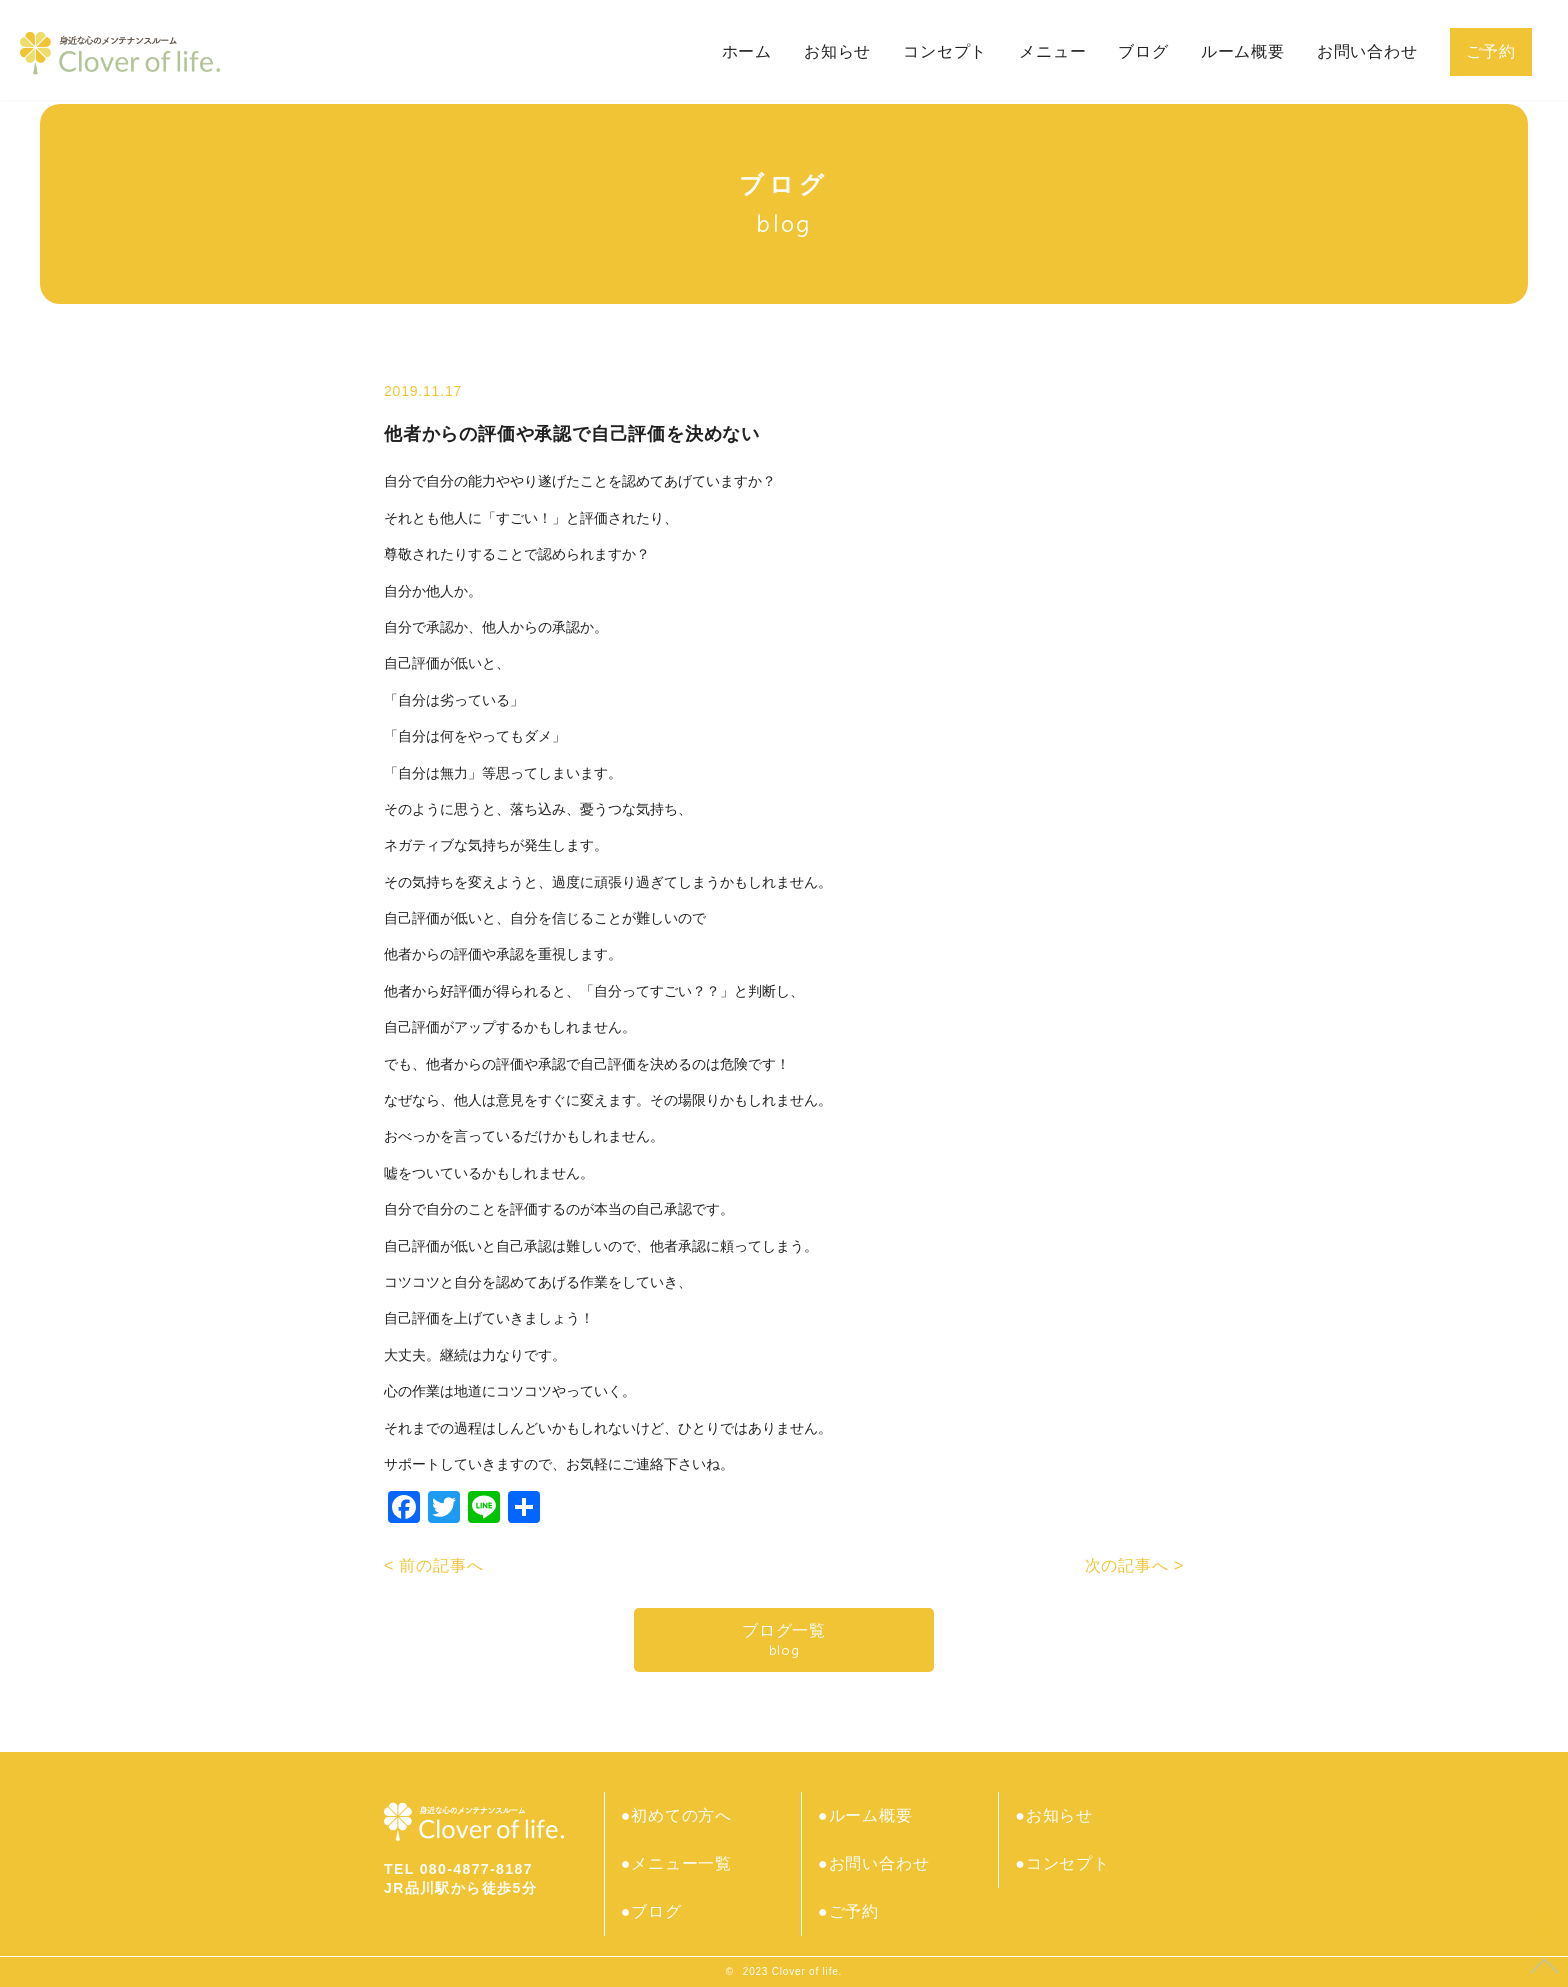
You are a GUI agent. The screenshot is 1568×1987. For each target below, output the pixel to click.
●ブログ (651, 1911)
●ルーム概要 (865, 1815)
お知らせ (837, 51)
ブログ (1143, 51)
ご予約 (1491, 51)
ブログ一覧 (784, 1640)
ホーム (747, 51)
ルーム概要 (1243, 51)
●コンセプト (1063, 1863)
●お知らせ (1055, 1815)
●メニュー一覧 (676, 1863)
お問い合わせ (1367, 51)
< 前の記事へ (433, 1565)
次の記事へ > (1134, 1565)
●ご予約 (848, 1911)
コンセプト (945, 51)
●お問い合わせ (873, 1863)
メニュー (1052, 51)
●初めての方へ (676, 1815)
